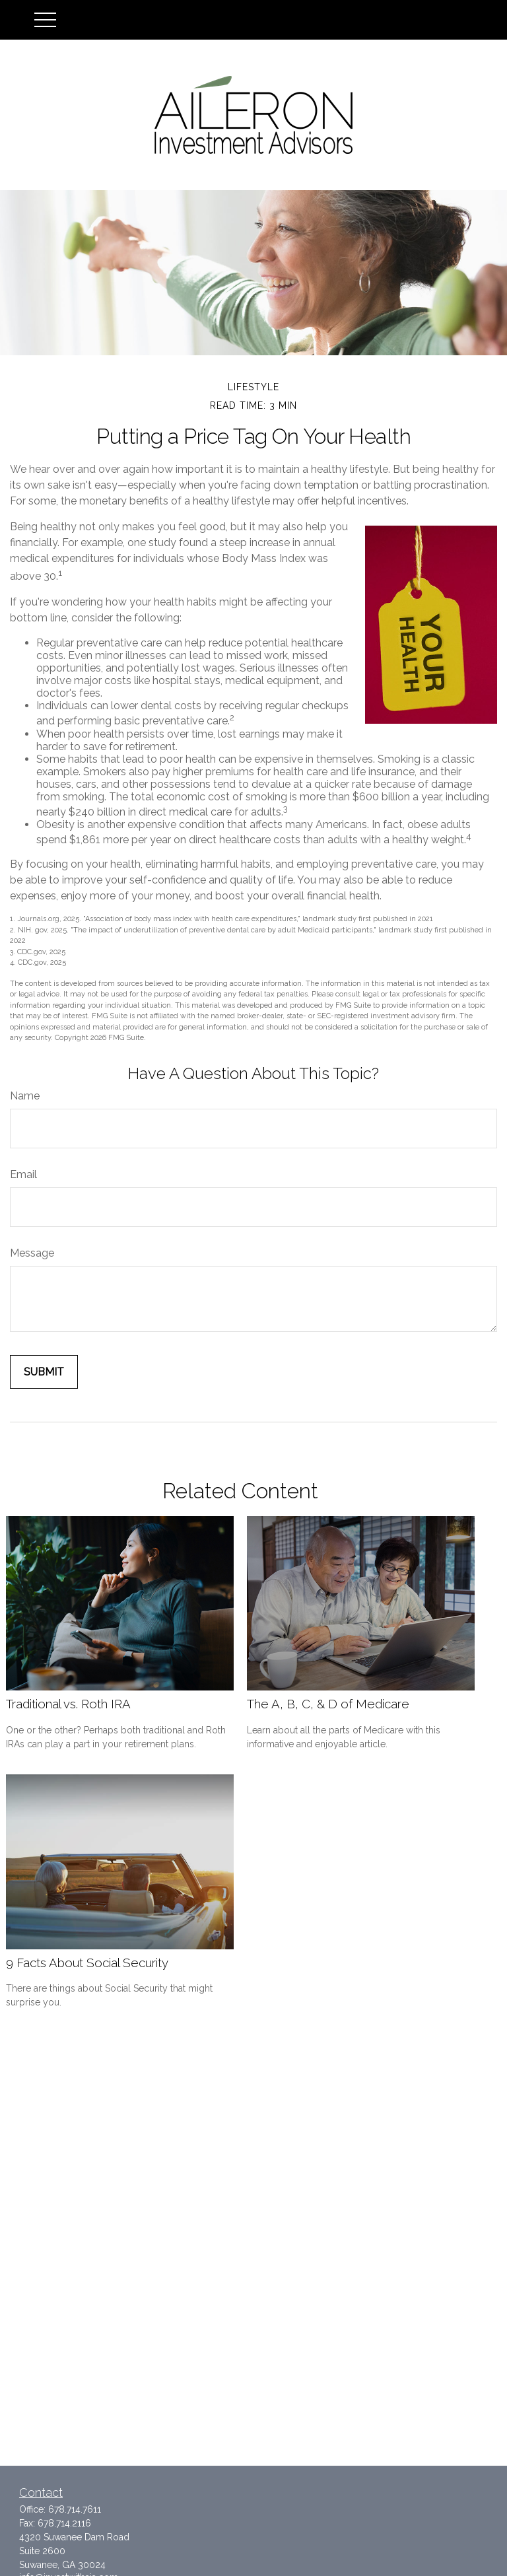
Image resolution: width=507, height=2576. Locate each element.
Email (23, 1174)
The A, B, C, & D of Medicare (328, 1703)
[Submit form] (44, 1372)
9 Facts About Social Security (87, 1962)
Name (25, 1096)
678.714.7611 (74, 2509)
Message (32, 1253)
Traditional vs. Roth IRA (68, 1703)
